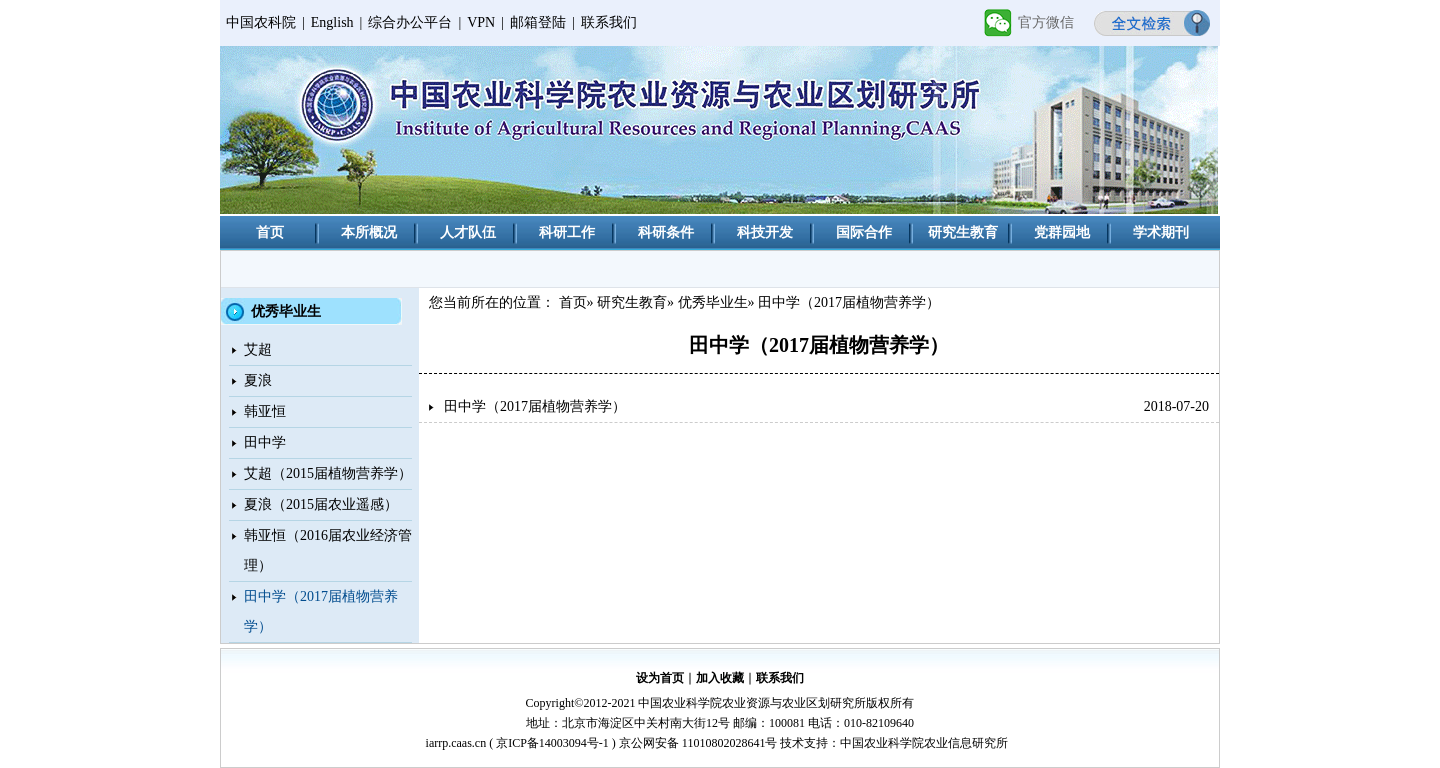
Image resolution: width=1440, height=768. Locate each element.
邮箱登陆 (538, 22)
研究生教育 (963, 232)
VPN (481, 22)
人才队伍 (468, 232)
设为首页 (660, 678)
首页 (270, 232)
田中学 (265, 442)
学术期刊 (1161, 232)
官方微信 (1046, 22)
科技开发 (765, 232)
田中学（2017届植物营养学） (535, 406)
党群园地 (1062, 232)
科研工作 (567, 232)
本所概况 (369, 232)
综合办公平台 (410, 22)
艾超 (258, 349)
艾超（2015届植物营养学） (328, 473)
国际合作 (864, 232)
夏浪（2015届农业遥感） (321, 504)
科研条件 (666, 232)
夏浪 (258, 380)
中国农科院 (261, 22)
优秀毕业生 (713, 302)
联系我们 (609, 22)
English (332, 22)
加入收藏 (720, 678)
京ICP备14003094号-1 (552, 743)
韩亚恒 (265, 411)
